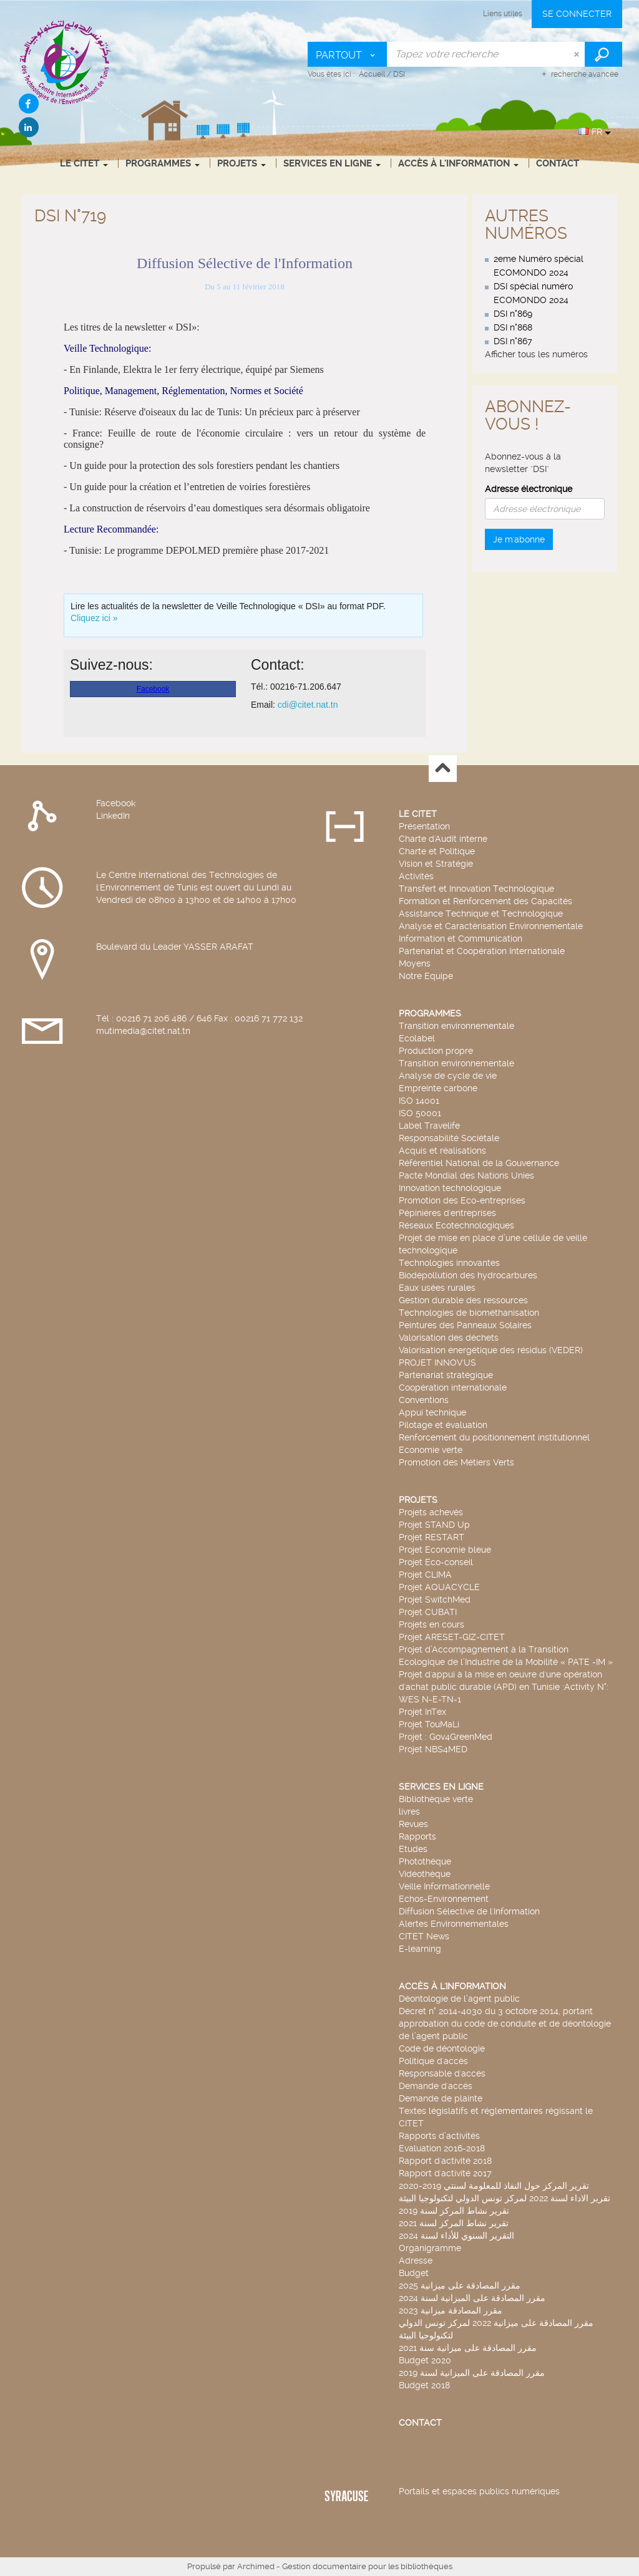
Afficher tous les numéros (536, 354)
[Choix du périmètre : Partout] (348, 54)
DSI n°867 (513, 341)
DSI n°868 (513, 327)
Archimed (256, 2566)
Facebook (115, 803)
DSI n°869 (513, 314)
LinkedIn (113, 816)
